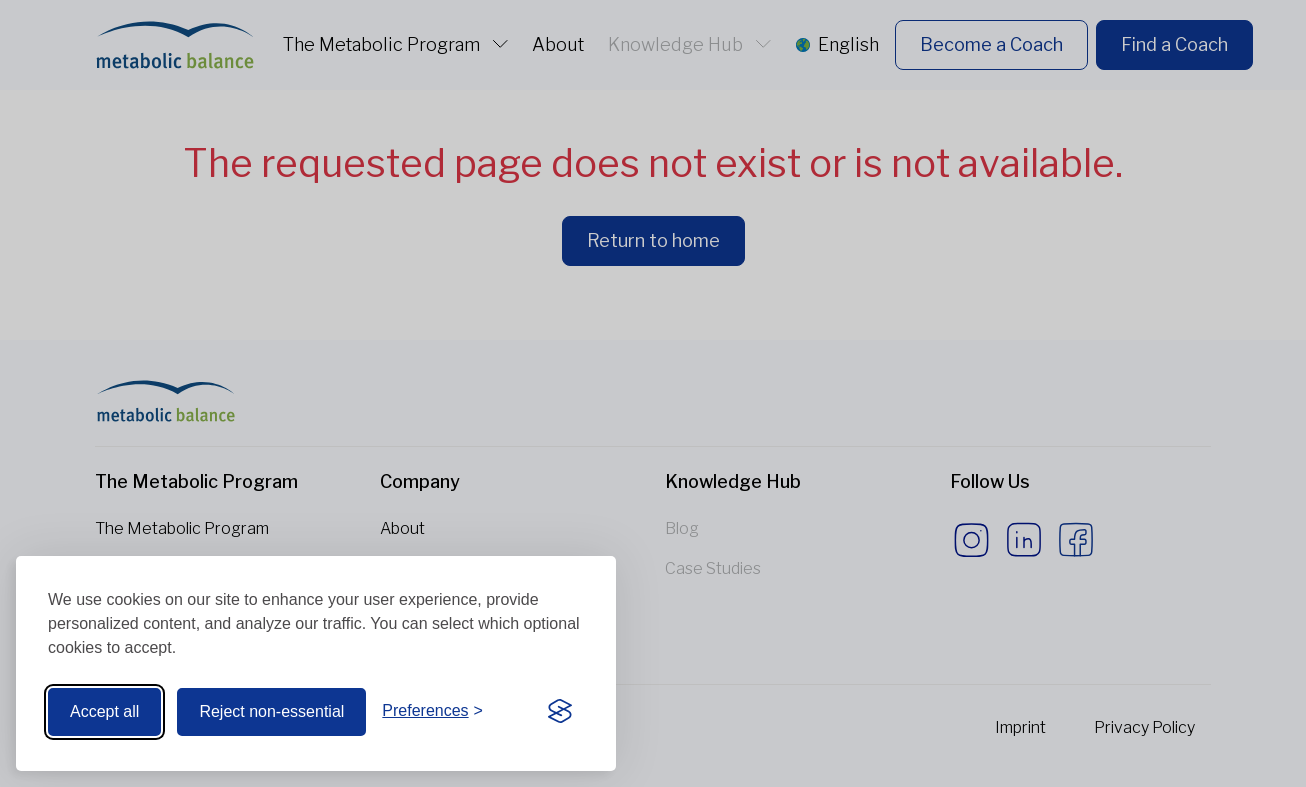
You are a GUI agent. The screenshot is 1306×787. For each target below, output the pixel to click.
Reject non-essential (271, 711)
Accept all (104, 711)
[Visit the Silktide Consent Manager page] (560, 712)
